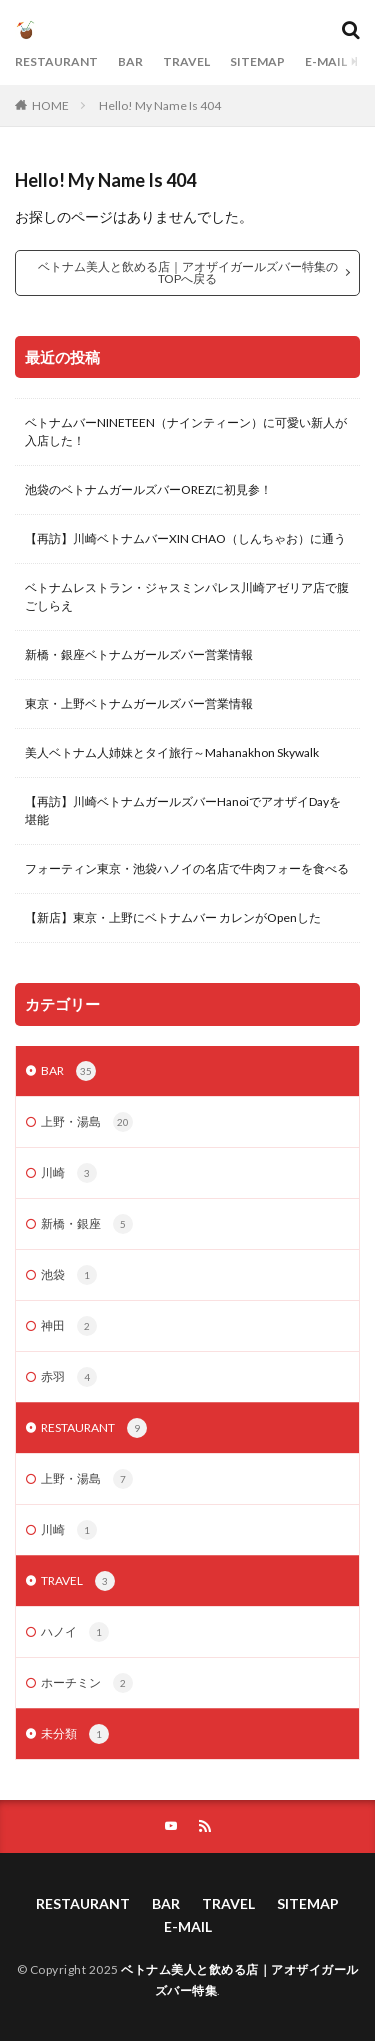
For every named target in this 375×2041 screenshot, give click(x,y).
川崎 (69, 1173)
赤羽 (69, 1377)
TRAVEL (186, 61)
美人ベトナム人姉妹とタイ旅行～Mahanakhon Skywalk (172, 752)
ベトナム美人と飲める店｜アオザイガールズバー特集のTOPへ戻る (188, 272)
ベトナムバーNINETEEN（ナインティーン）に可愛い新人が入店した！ (186, 431)
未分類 (75, 1734)
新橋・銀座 (87, 1224)
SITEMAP (257, 61)
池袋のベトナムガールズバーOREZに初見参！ (148, 489)
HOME (50, 105)
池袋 (69, 1275)
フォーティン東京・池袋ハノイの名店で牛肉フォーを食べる (187, 868)
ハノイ (75, 1632)
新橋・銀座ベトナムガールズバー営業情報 (139, 654)
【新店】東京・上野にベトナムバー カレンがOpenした (173, 917)
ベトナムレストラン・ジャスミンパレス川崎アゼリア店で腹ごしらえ (187, 596)
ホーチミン (87, 1683)
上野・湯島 (87, 1122)
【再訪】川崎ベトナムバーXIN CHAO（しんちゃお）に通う (185, 538)
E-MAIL (326, 61)
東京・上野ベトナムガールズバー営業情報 (139, 703)
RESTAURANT (56, 61)
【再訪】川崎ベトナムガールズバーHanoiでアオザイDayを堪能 (183, 810)
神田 (69, 1326)
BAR (130, 61)
